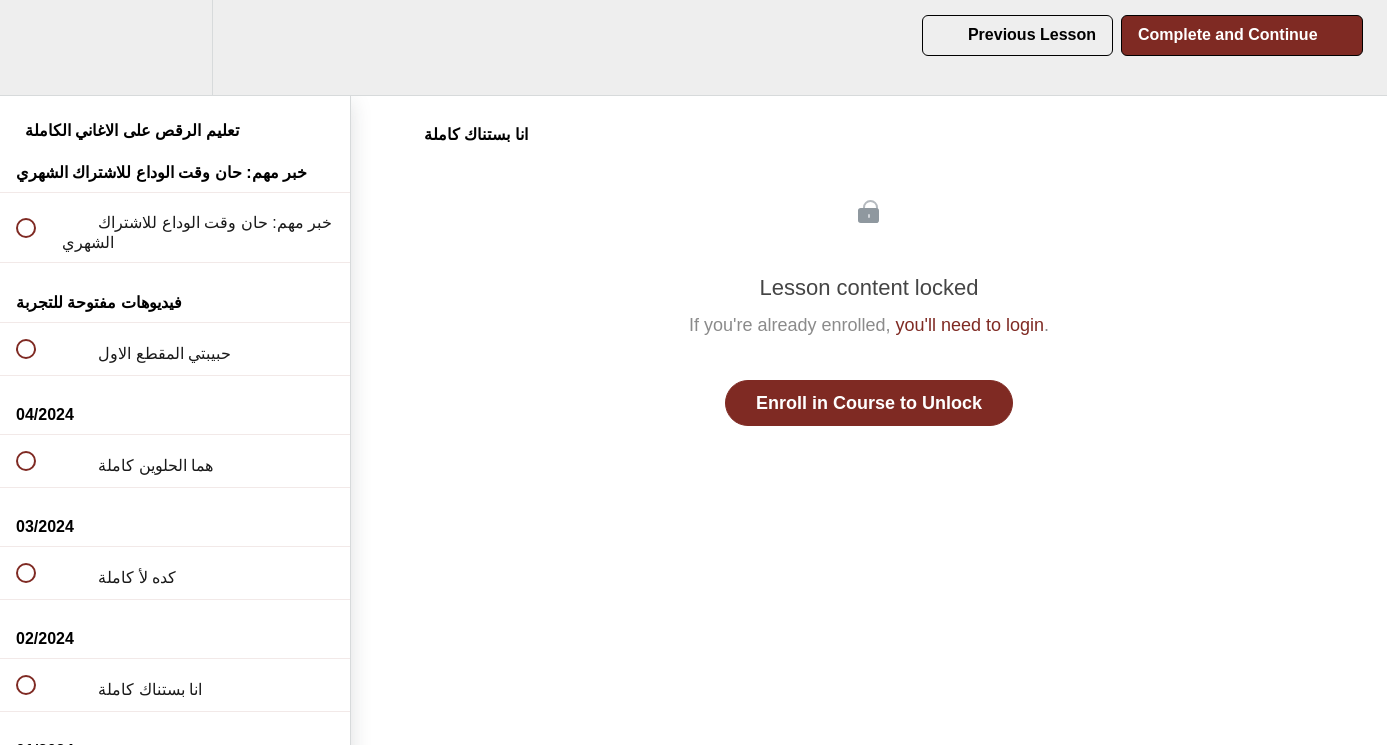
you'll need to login (970, 325)
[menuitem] (175, 47)
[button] (37, 47)
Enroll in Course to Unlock (869, 403)
